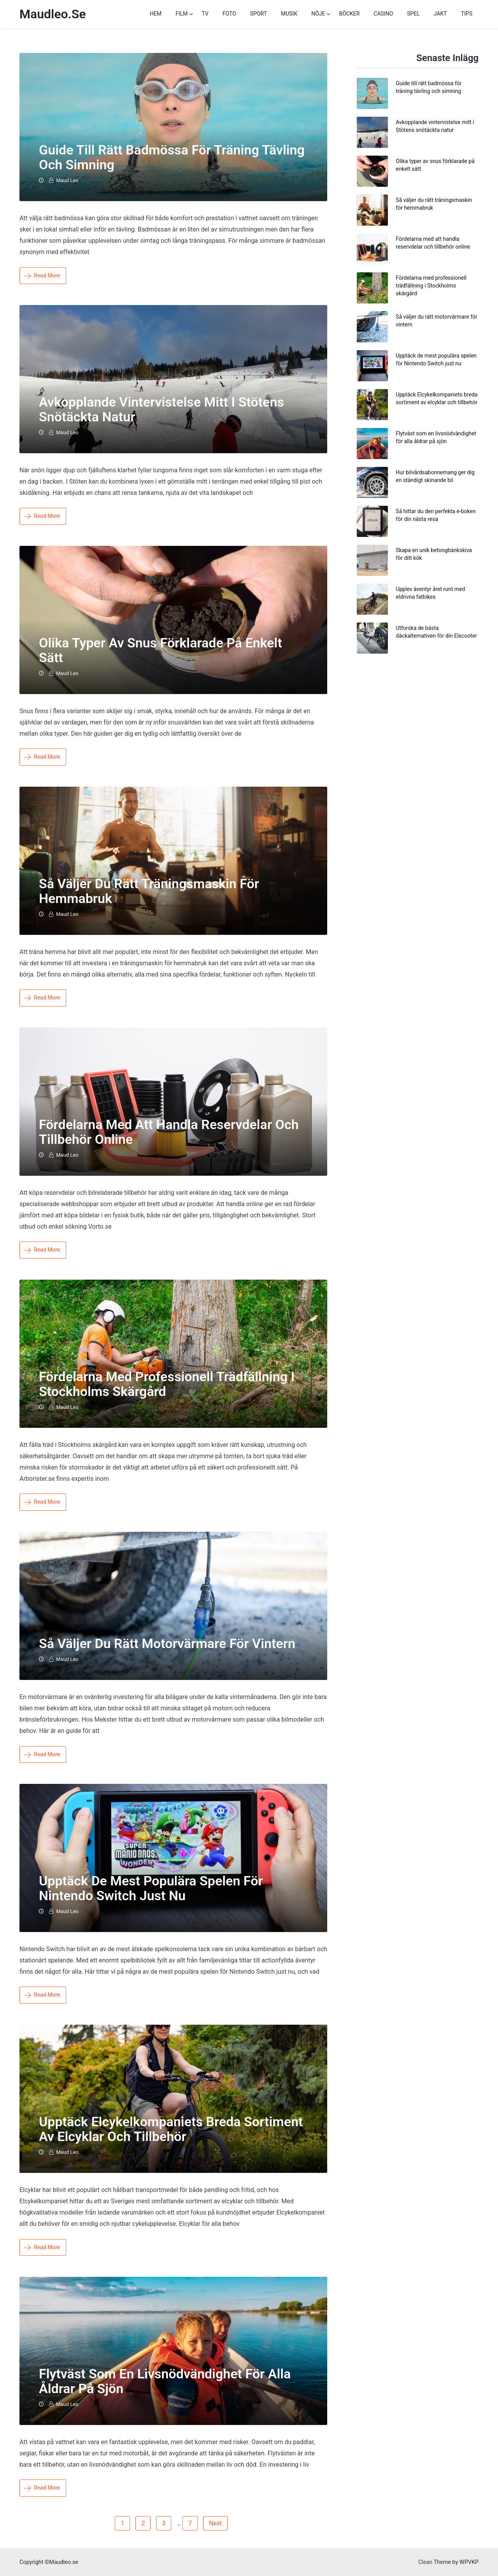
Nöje (318, 14)
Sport (258, 14)
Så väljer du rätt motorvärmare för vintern (167, 1643)
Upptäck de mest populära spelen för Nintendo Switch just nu (151, 1888)
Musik (289, 14)
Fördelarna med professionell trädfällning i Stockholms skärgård (167, 1384)
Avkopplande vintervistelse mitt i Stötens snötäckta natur (161, 409)
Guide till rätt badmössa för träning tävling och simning (172, 157)
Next (215, 2523)
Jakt (440, 14)
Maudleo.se (52, 14)
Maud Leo (67, 180)
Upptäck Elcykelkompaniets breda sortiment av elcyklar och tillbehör (171, 2129)
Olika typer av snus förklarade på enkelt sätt (160, 650)
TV (205, 14)
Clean (425, 2562)
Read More (42, 275)
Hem (155, 14)
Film (181, 14)
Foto (229, 14)
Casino (383, 14)
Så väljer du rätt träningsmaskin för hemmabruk (149, 891)
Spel (413, 14)
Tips (466, 14)
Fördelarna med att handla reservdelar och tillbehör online (169, 1132)
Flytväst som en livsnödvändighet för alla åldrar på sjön (165, 2381)
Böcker (349, 14)
